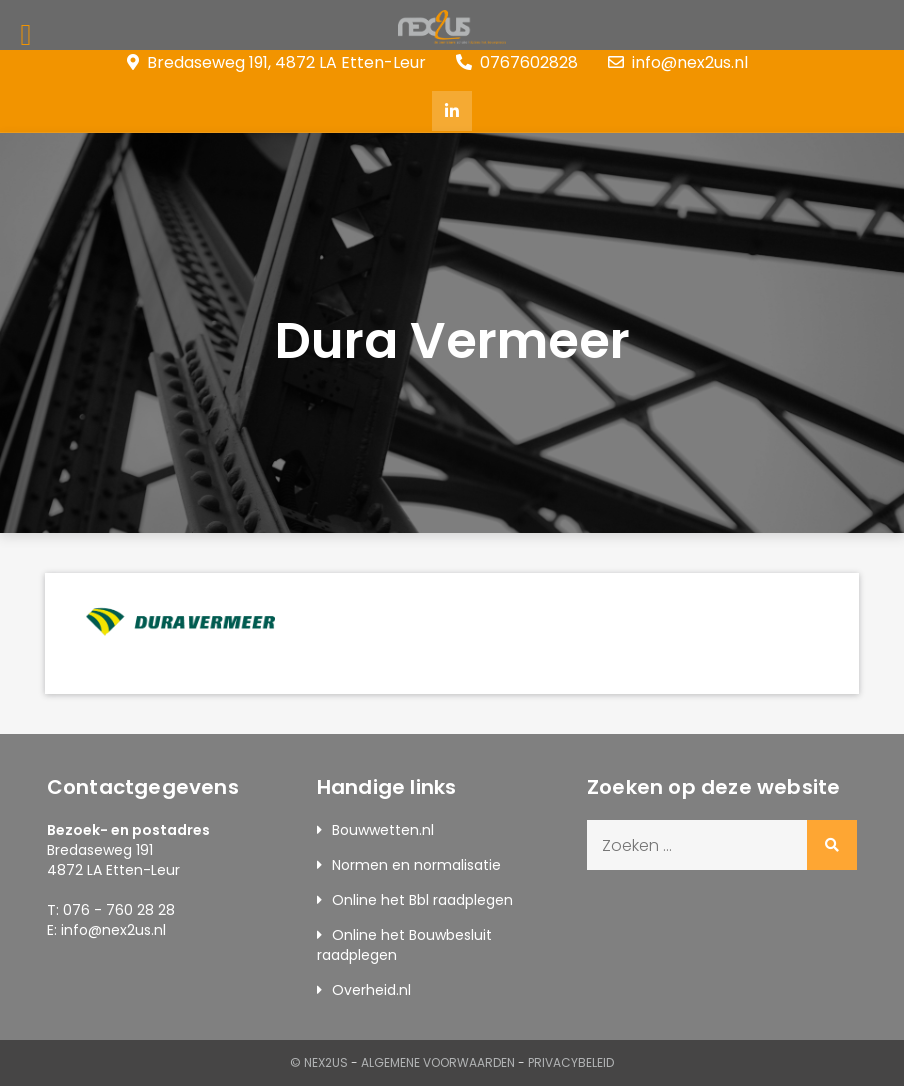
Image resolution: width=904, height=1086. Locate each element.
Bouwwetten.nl (383, 830)
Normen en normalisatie (416, 865)
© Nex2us (319, 1062)
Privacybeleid (571, 1062)
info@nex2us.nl (678, 62)
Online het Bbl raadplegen (422, 900)
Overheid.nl (371, 990)
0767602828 (517, 62)
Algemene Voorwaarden (438, 1062)
